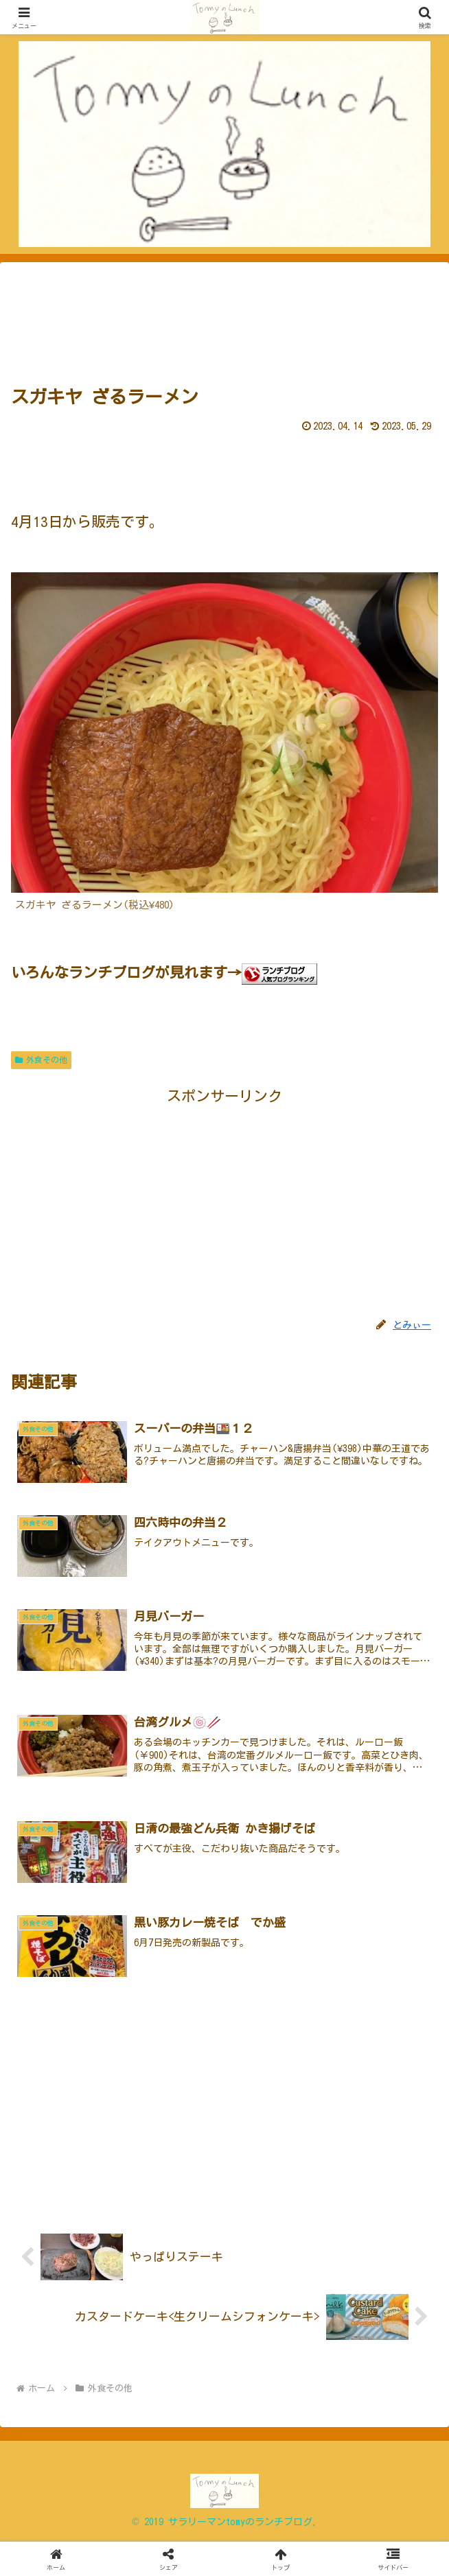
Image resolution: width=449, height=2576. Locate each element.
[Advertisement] (224, 318)
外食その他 (41, 1059)
